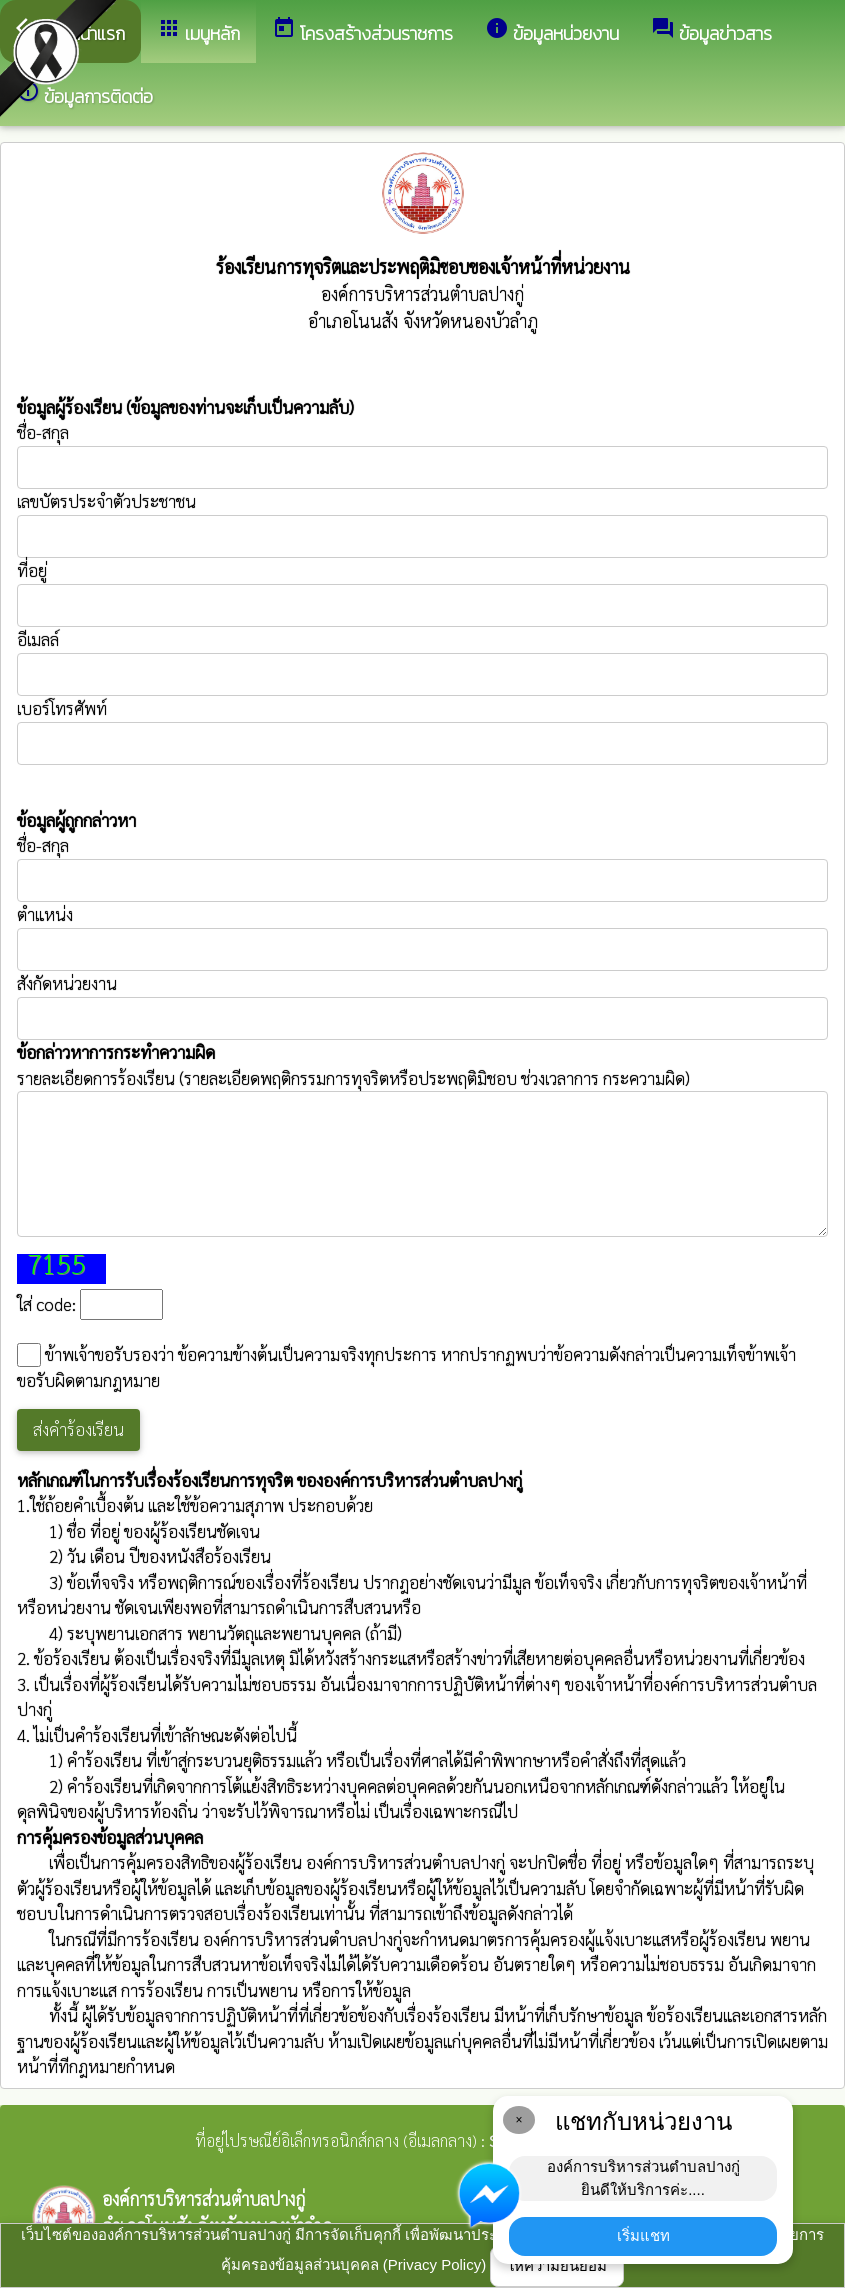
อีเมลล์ (38, 639)
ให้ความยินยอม (557, 2265)
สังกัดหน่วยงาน (67, 983)
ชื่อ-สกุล (422, 455)
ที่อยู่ (32, 570)
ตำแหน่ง (45, 914)
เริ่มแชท (643, 2235)
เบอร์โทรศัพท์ (62, 708)
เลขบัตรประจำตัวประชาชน (422, 524)
